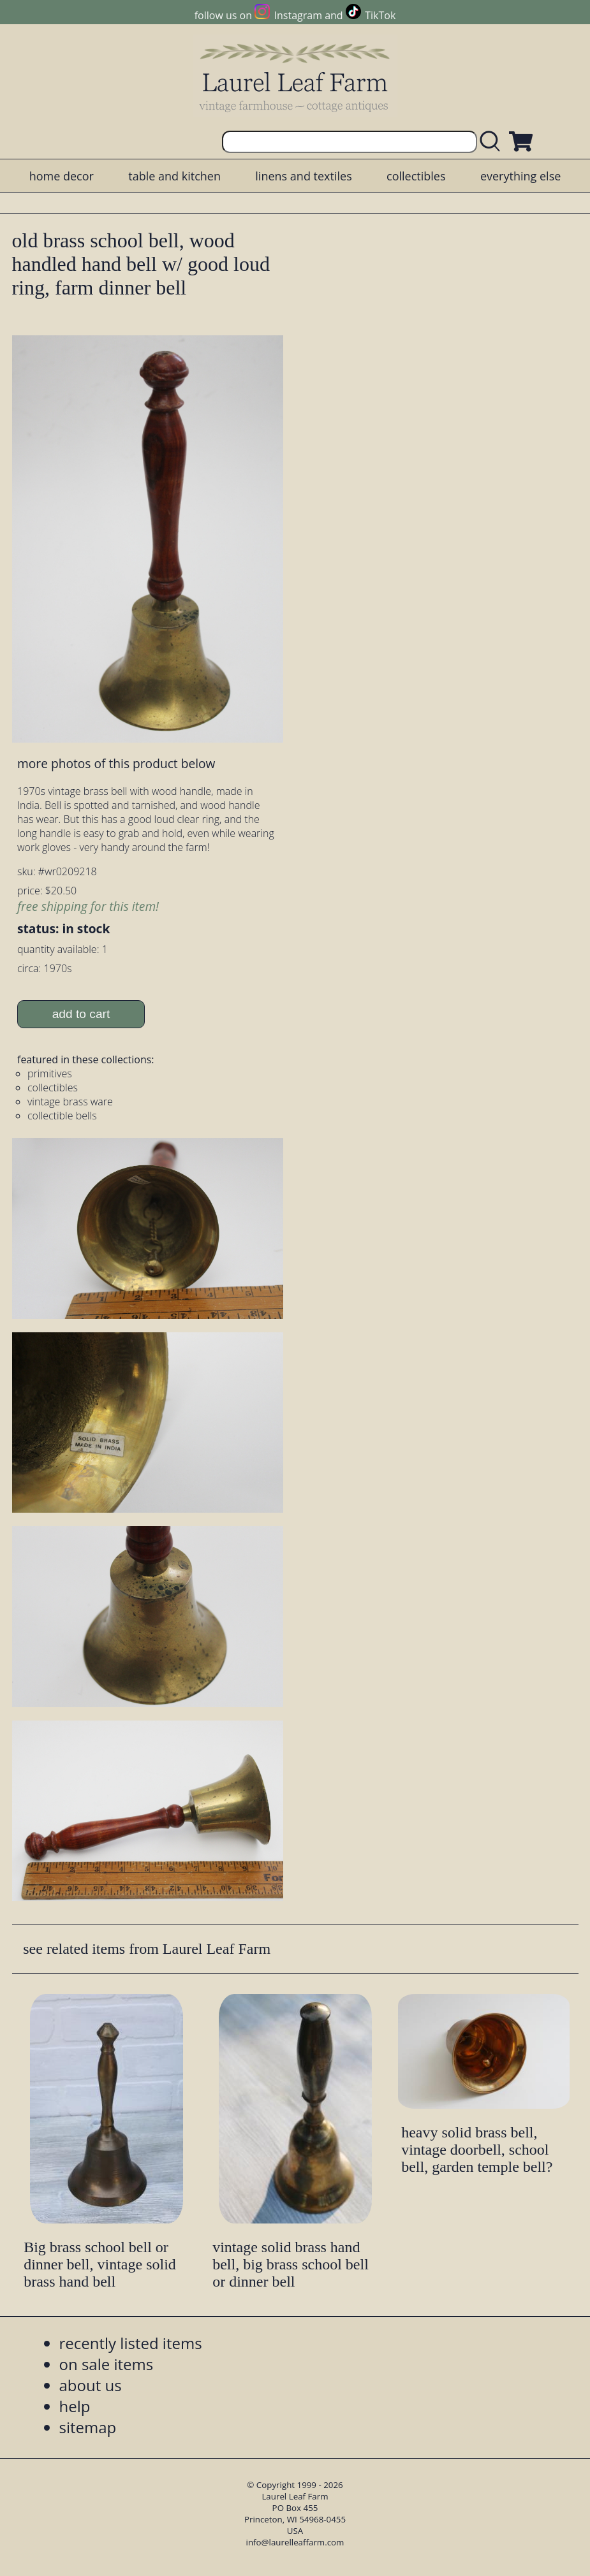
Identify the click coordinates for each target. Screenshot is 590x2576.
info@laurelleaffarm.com (295, 2542)
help (75, 2406)
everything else (520, 176)
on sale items (106, 2364)
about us (90, 2385)
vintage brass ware (70, 1102)
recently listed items (130, 2343)
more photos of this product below (116, 763)
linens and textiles (303, 176)
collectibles (416, 176)
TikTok (380, 15)
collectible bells (62, 1116)
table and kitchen (174, 176)
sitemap (88, 2427)
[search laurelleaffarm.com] (493, 142)
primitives (49, 1073)
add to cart (81, 1014)
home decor (61, 176)
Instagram (298, 15)
